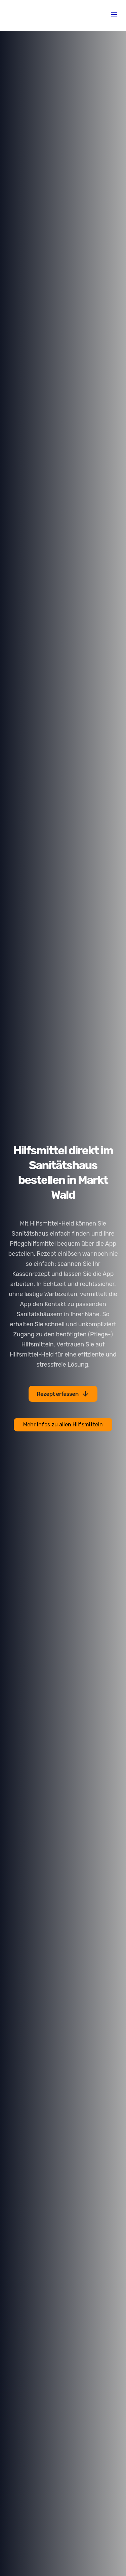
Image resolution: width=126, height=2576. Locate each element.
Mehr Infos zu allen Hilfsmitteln (63, 1424)
